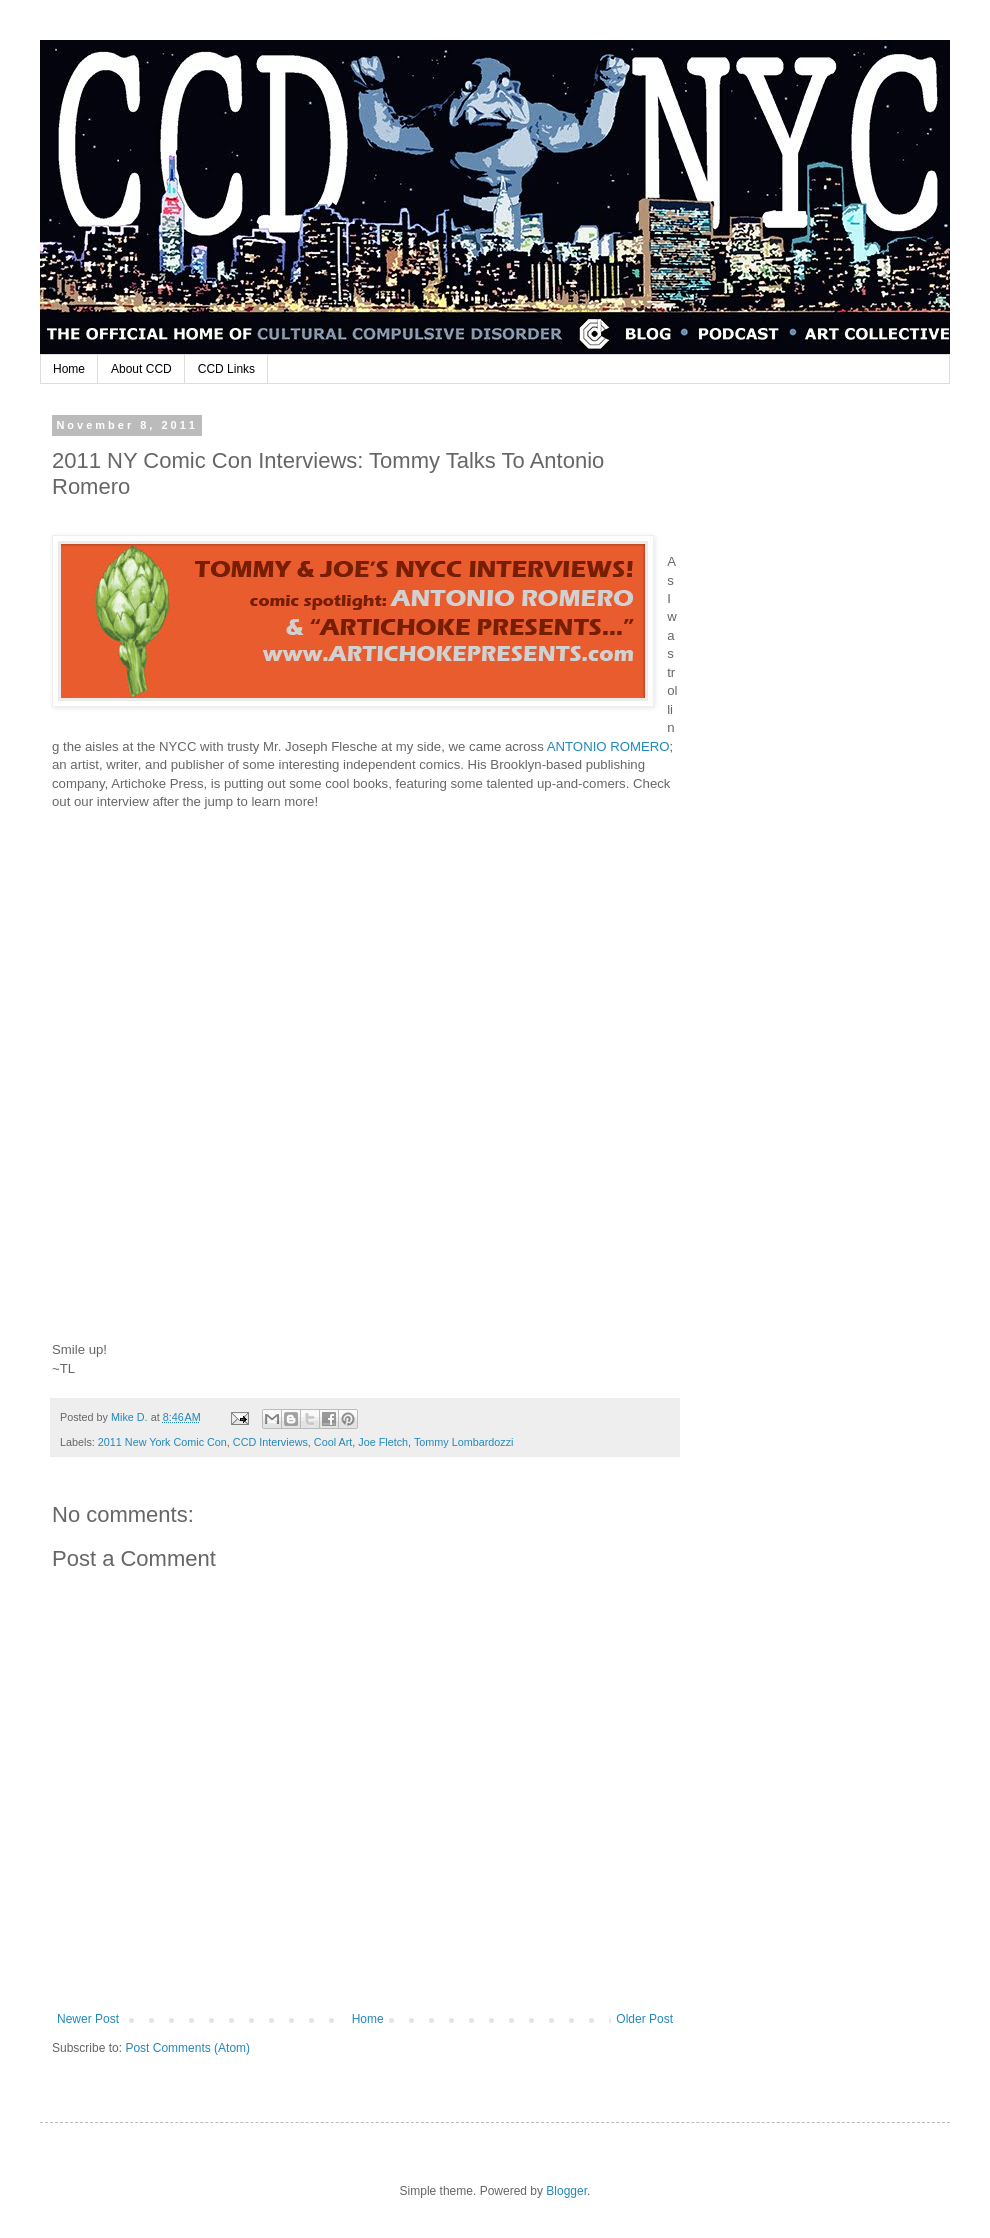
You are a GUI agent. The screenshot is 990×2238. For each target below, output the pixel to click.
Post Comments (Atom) (187, 2048)
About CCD (141, 369)
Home (69, 369)
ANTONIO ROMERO (608, 746)
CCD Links (226, 369)
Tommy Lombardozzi (464, 1442)
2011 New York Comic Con (162, 1442)
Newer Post (88, 2019)
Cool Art (333, 1442)
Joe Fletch (383, 1442)
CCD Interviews (270, 1442)
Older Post (644, 2019)
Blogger (566, 2191)
